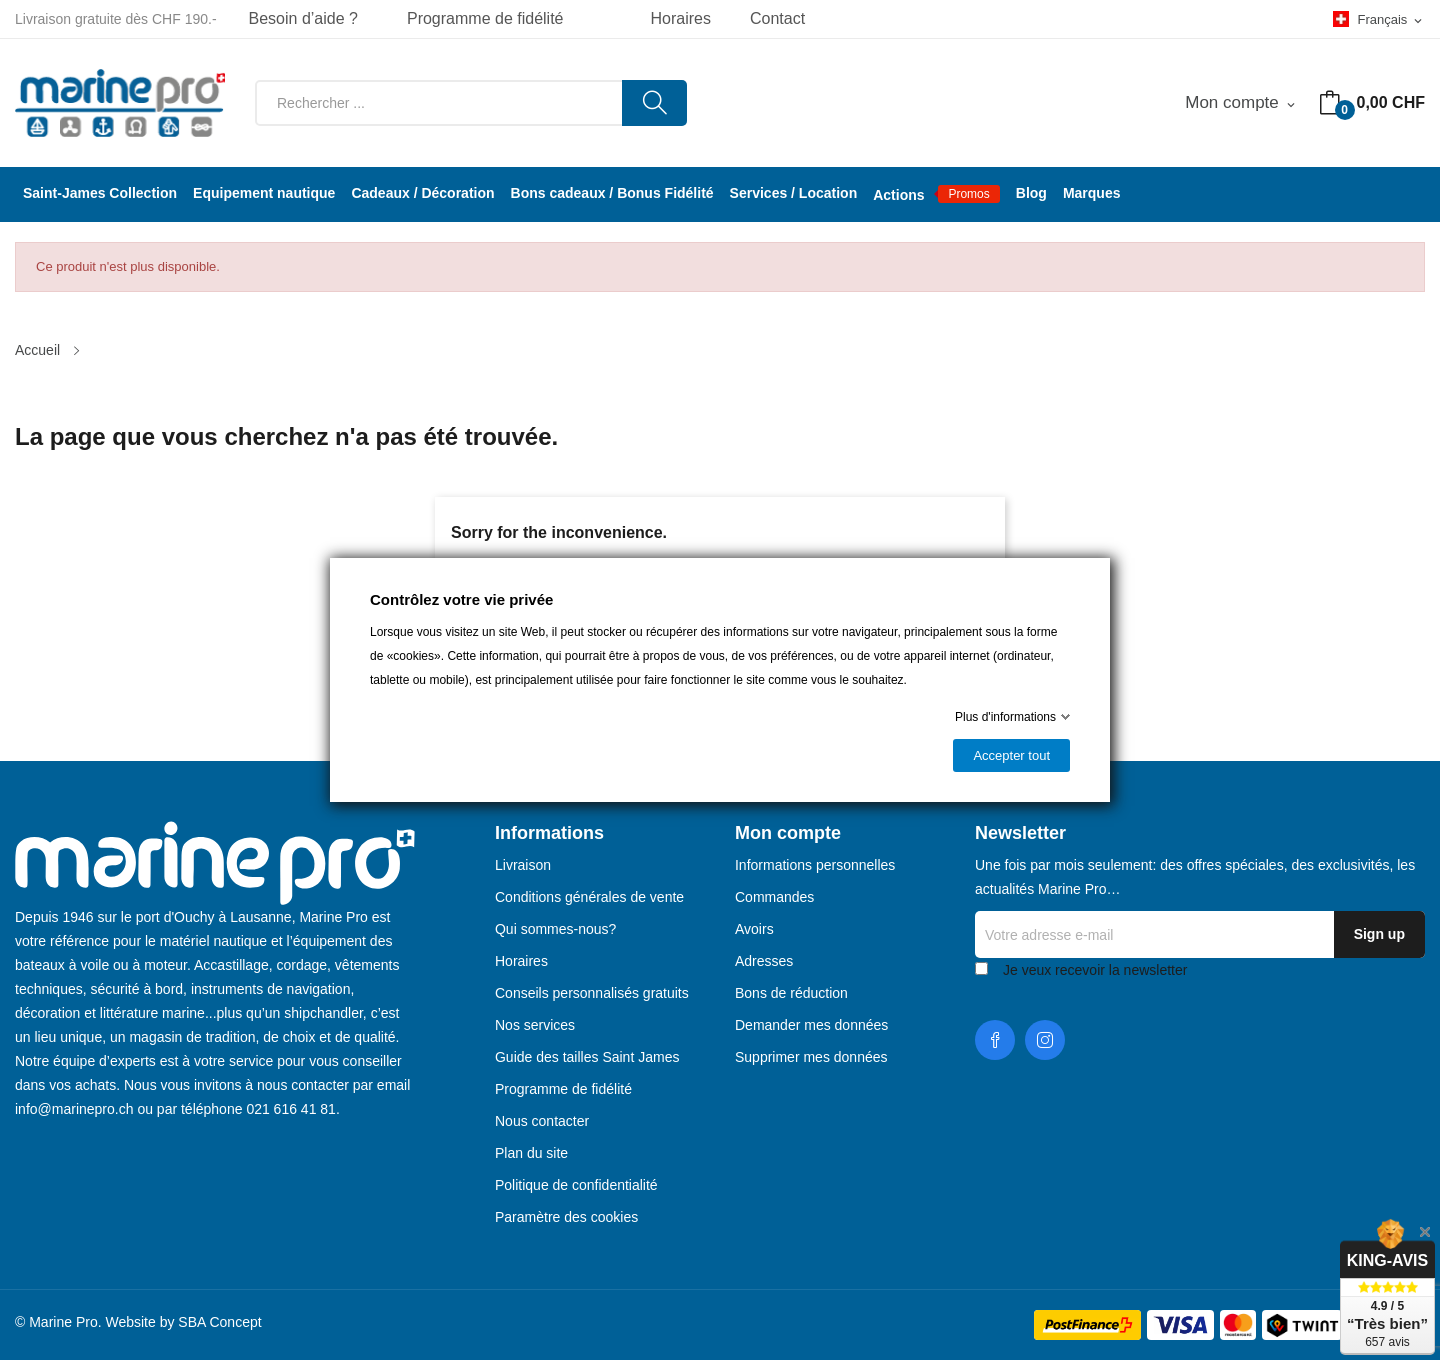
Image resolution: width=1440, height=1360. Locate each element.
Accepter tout (1011, 755)
